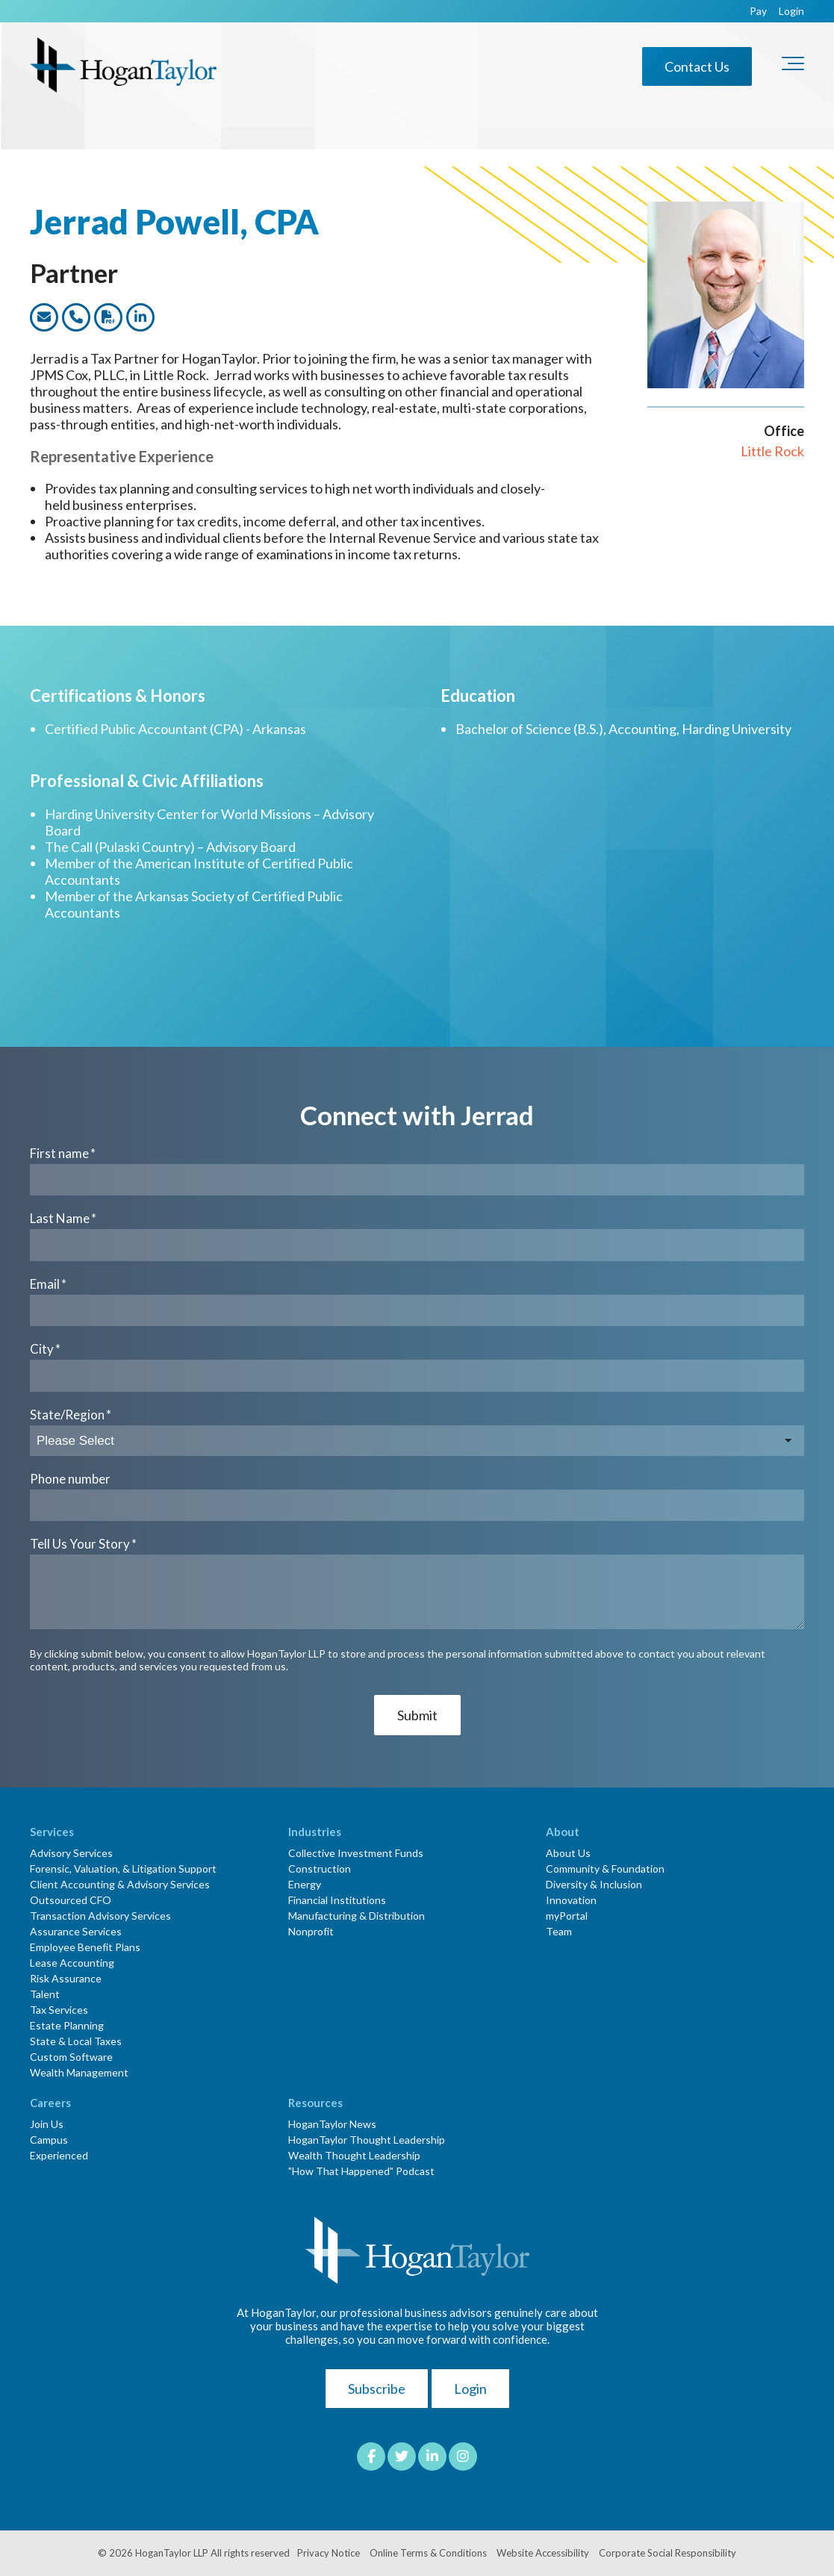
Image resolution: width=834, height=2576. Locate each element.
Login (470, 2388)
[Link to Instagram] (463, 2456)
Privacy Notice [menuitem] (328, 2553)
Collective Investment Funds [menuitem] (355, 1853)
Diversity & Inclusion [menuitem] (594, 1884)
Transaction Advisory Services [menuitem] (100, 1915)
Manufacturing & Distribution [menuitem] (356, 1915)
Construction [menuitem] (319, 1868)
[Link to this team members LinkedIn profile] (140, 317)
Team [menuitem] (559, 1931)
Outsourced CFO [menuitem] (70, 1900)
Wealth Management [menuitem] (79, 2072)
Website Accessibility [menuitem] (543, 2553)
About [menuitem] (562, 1831)
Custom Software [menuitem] (71, 2056)
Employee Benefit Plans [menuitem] (85, 1947)
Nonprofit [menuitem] (311, 1931)
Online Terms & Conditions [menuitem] (428, 2553)
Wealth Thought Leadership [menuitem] (354, 2155)
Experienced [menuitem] (59, 2155)
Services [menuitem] (52, 1831)
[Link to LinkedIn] (432, 2456)
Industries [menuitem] (314, 1831)
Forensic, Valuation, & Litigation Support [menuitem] (123, 1868)
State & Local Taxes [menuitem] (76, 2041)
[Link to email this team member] (44, 317)
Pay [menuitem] (758, 11)
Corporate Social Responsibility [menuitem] (667, 2553)
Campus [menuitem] (49, 2139)
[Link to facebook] (371, 2456)
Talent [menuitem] (45, 1994)
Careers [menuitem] (50, 2102)
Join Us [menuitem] (46, 2124)
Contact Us (697, 66)
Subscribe (376, 2388)
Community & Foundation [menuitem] (605, 1868)
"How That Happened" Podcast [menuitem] (361, 2171)
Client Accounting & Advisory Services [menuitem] (120, 1884)
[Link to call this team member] (76, 317)
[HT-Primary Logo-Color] (123, 66)
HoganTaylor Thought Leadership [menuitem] (366, 2139)
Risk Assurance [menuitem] (66, 1978)
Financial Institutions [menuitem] (337, 1900)
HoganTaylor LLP (171, 2553)
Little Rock (772, 451)
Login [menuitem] (791, 11)
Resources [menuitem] (315, 2102)
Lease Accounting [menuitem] (72, 1962)
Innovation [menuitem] (571, 1900)
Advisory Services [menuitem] (71, 1853)
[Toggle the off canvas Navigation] (793, 66)
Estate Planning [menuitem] (67, 2025)
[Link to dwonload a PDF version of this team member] (108, 317)
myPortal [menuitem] (567, 1915)
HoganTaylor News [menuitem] (332, 2124)
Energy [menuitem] (304, 1884)
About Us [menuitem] (568, 1853)
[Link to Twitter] (402, 2456)
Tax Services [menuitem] (59, 2009)
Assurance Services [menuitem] (76, 1931)
